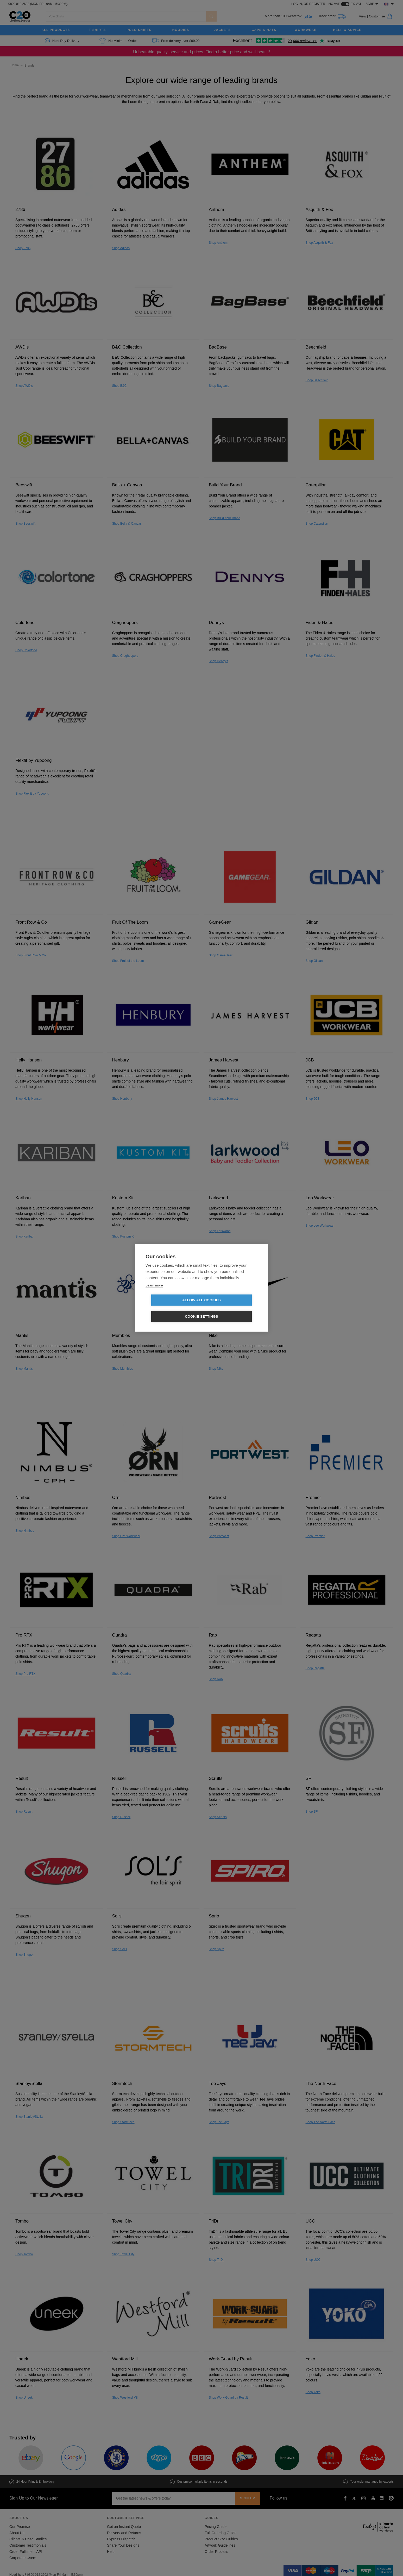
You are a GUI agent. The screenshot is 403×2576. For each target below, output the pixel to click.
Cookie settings (231, 1308)
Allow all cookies (171, 1308)
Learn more (154, 1293)
